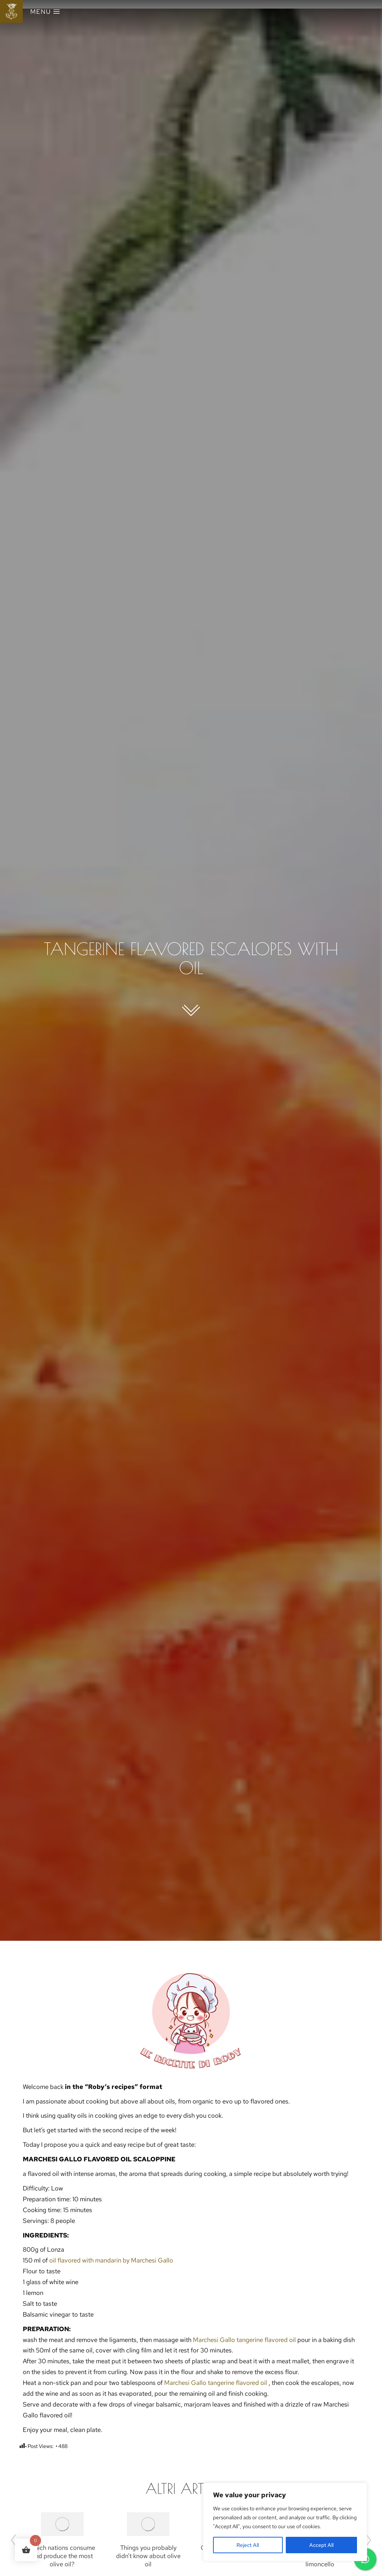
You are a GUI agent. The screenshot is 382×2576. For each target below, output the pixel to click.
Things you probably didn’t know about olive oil (148, 2556)
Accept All (321, 2545)
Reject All (248, 2545)
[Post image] (62, 2524)
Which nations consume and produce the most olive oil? (62, 2556)
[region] (285, 2522)
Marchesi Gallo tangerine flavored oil (245, 2340)
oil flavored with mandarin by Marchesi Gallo (111, 2260)
